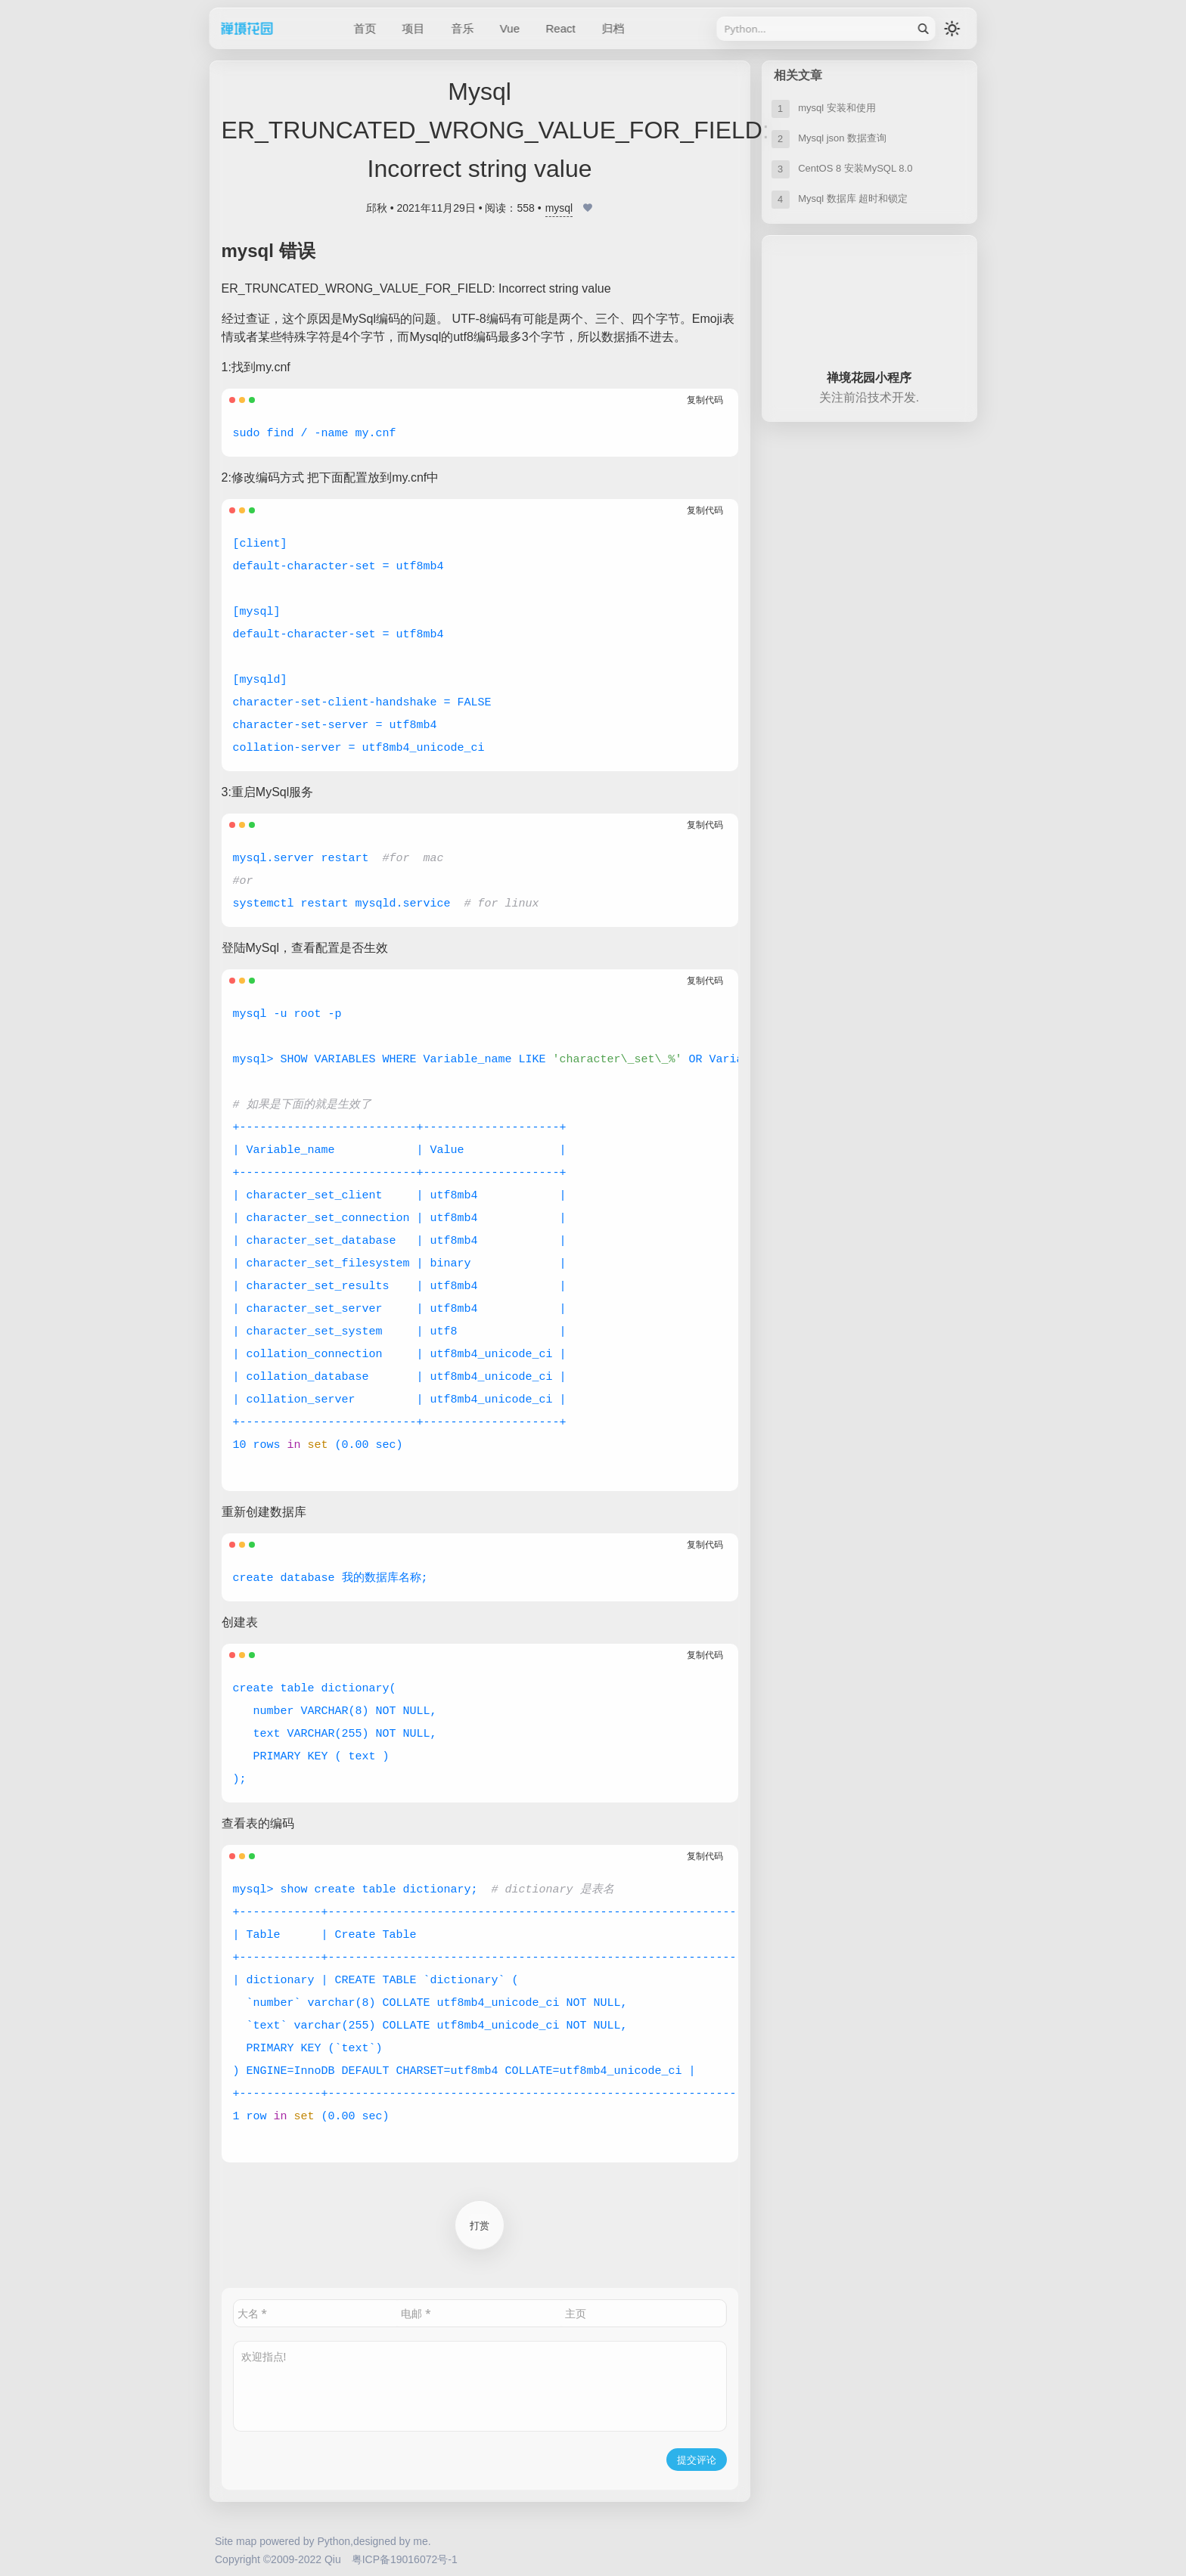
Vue (510, 28)
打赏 (479, 2225)
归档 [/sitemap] (612, 28)
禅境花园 (267, 28)
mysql (559, 208)
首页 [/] (365, 28)
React (560, 28)
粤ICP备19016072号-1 (405, 2559)
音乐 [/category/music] (462, 28)
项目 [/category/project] (413, 28)
